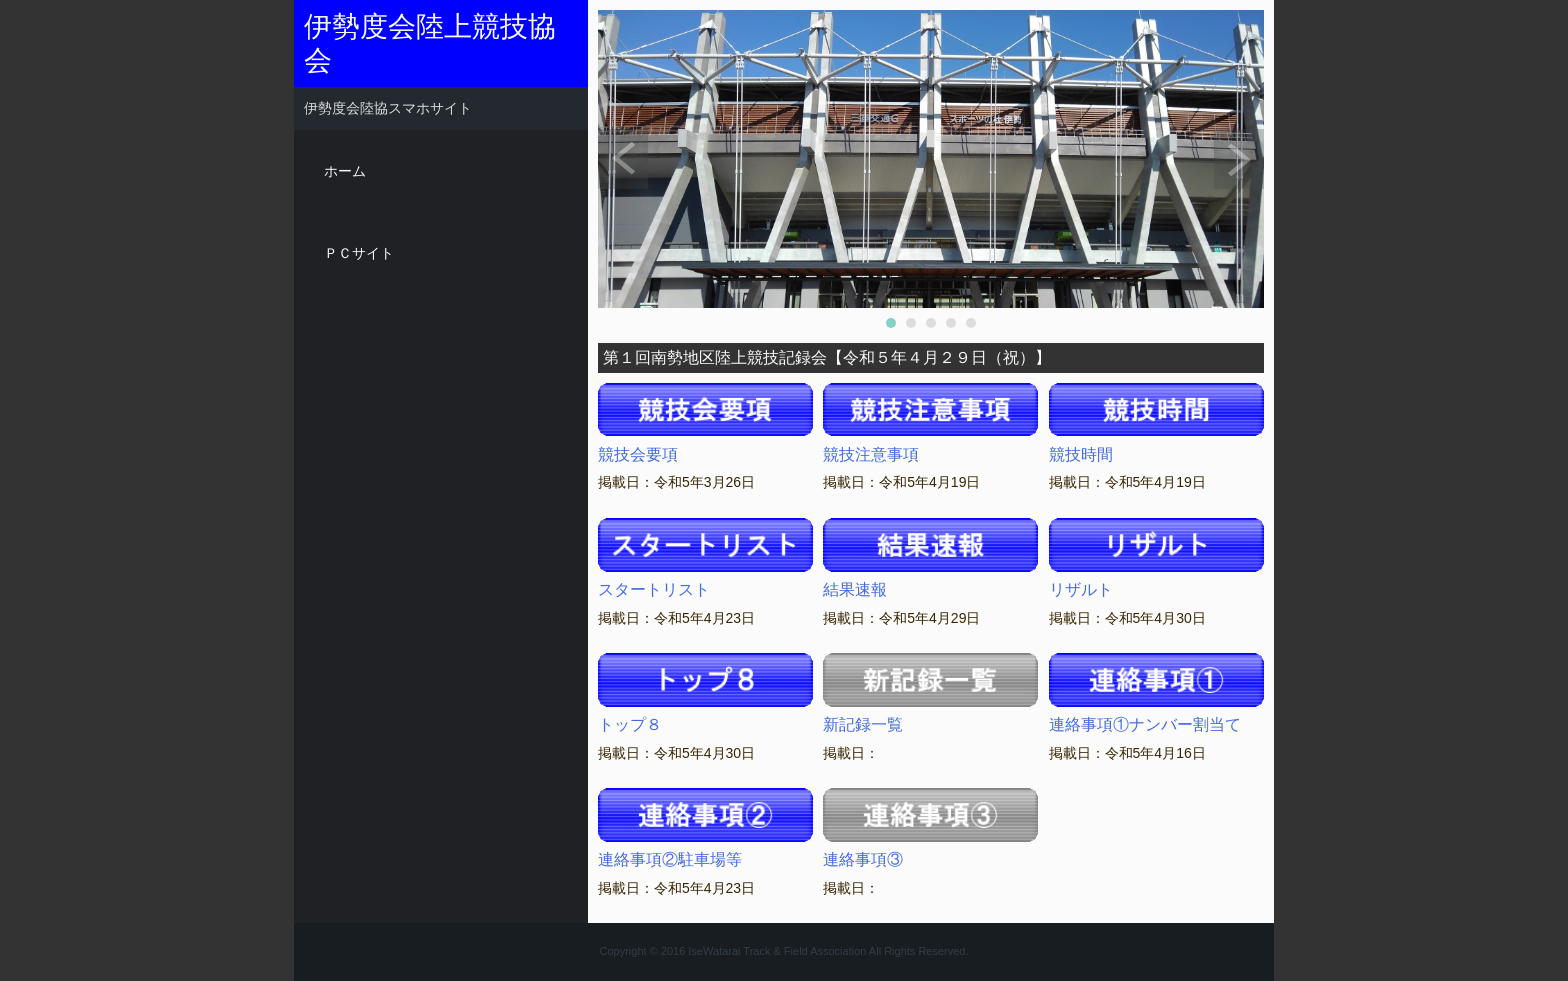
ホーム (345, 171)
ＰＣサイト (359, 253)
